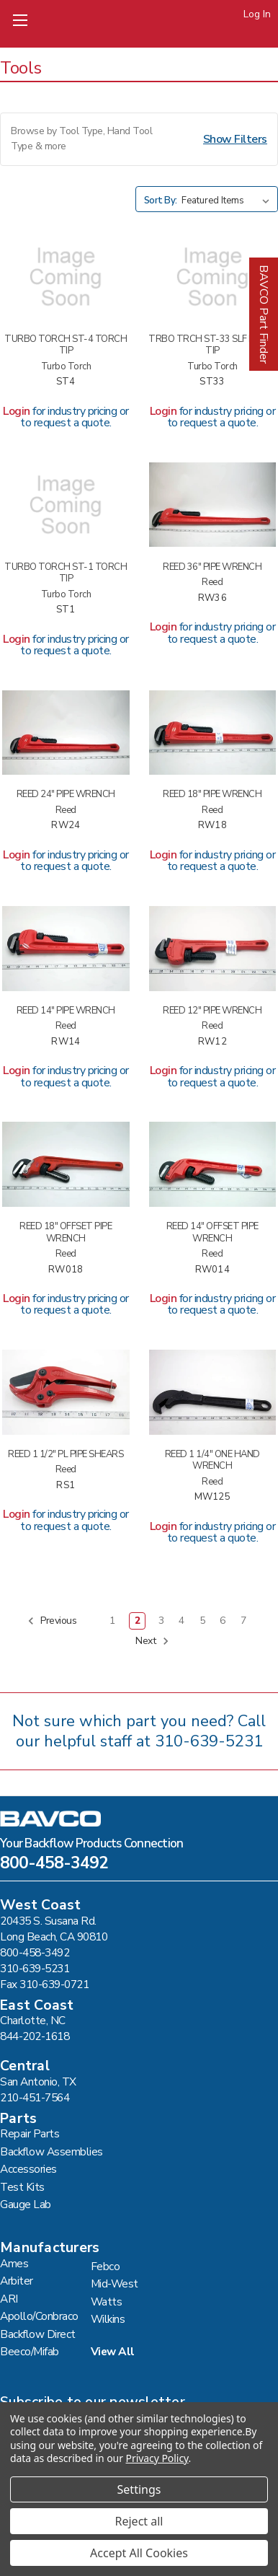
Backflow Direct (38, 2334)
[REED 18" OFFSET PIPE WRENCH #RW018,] (66, 1164)
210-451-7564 (34, 2097)
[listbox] (228, 200)
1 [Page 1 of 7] (112, 1620)
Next (152, 1641)
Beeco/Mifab (29, 2351)
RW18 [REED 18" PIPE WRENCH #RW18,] (212, 825)
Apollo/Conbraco (39, 2316)
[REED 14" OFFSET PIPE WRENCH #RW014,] (213, 1164)
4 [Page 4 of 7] (181, 1620)
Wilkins (108, 2318)
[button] (139, 139)
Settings (139, 2489)
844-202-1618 (34, 2036)
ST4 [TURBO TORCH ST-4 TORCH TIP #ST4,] (66, 382)
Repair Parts (29, 2133)
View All (113, 2351)
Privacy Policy (157, 2458)
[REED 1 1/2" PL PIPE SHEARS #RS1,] (66, 1392)
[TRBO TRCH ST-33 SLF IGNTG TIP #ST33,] (213, 277)
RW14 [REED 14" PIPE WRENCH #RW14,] (65, 1042)
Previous (52, 1621)
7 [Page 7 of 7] (243, 1620)
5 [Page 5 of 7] (202, 1620)
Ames (14, 2263)
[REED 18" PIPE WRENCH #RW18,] (213, 732)
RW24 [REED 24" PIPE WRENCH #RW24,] (65, 825)
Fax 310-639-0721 (44, 1984)
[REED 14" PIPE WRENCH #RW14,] (66, 948)
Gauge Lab (25, 2204)
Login (16, 411)
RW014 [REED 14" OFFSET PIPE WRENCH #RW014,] (212, 1270)
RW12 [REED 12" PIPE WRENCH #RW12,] (212, 1042)
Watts (106, 2301)
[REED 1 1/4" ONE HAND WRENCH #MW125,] (213, 1392)
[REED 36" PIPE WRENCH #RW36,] (213, 505)
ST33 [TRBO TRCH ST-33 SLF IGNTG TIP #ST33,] (212, 382)
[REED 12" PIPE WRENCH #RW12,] (213, 948)
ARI (9, 2298)
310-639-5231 (209, 1741)
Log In (257, 14)
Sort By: (160, 200)
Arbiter (16, 2280)
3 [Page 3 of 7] (161, 1620)
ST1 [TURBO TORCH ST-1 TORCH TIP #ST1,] (66, 610)
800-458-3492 (54, 1864)
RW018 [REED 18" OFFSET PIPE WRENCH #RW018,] (65, 1270)
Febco (105, 2266)
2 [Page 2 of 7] (137, 1620)
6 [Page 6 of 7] (222, 1620)
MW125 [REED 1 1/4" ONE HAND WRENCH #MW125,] (212, 1497)
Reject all (139, 2521)
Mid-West (114, 2283)
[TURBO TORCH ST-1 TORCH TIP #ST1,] (66, 505)
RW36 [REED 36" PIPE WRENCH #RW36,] (212, 598)
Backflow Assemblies (51, 2151)
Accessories (28, 2168)
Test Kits (22, 2186)
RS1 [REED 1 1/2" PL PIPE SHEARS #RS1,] (65, 1486)
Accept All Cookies (139, 2553)
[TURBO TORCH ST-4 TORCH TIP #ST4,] (66, 277)
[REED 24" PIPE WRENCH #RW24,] (66, 732)
